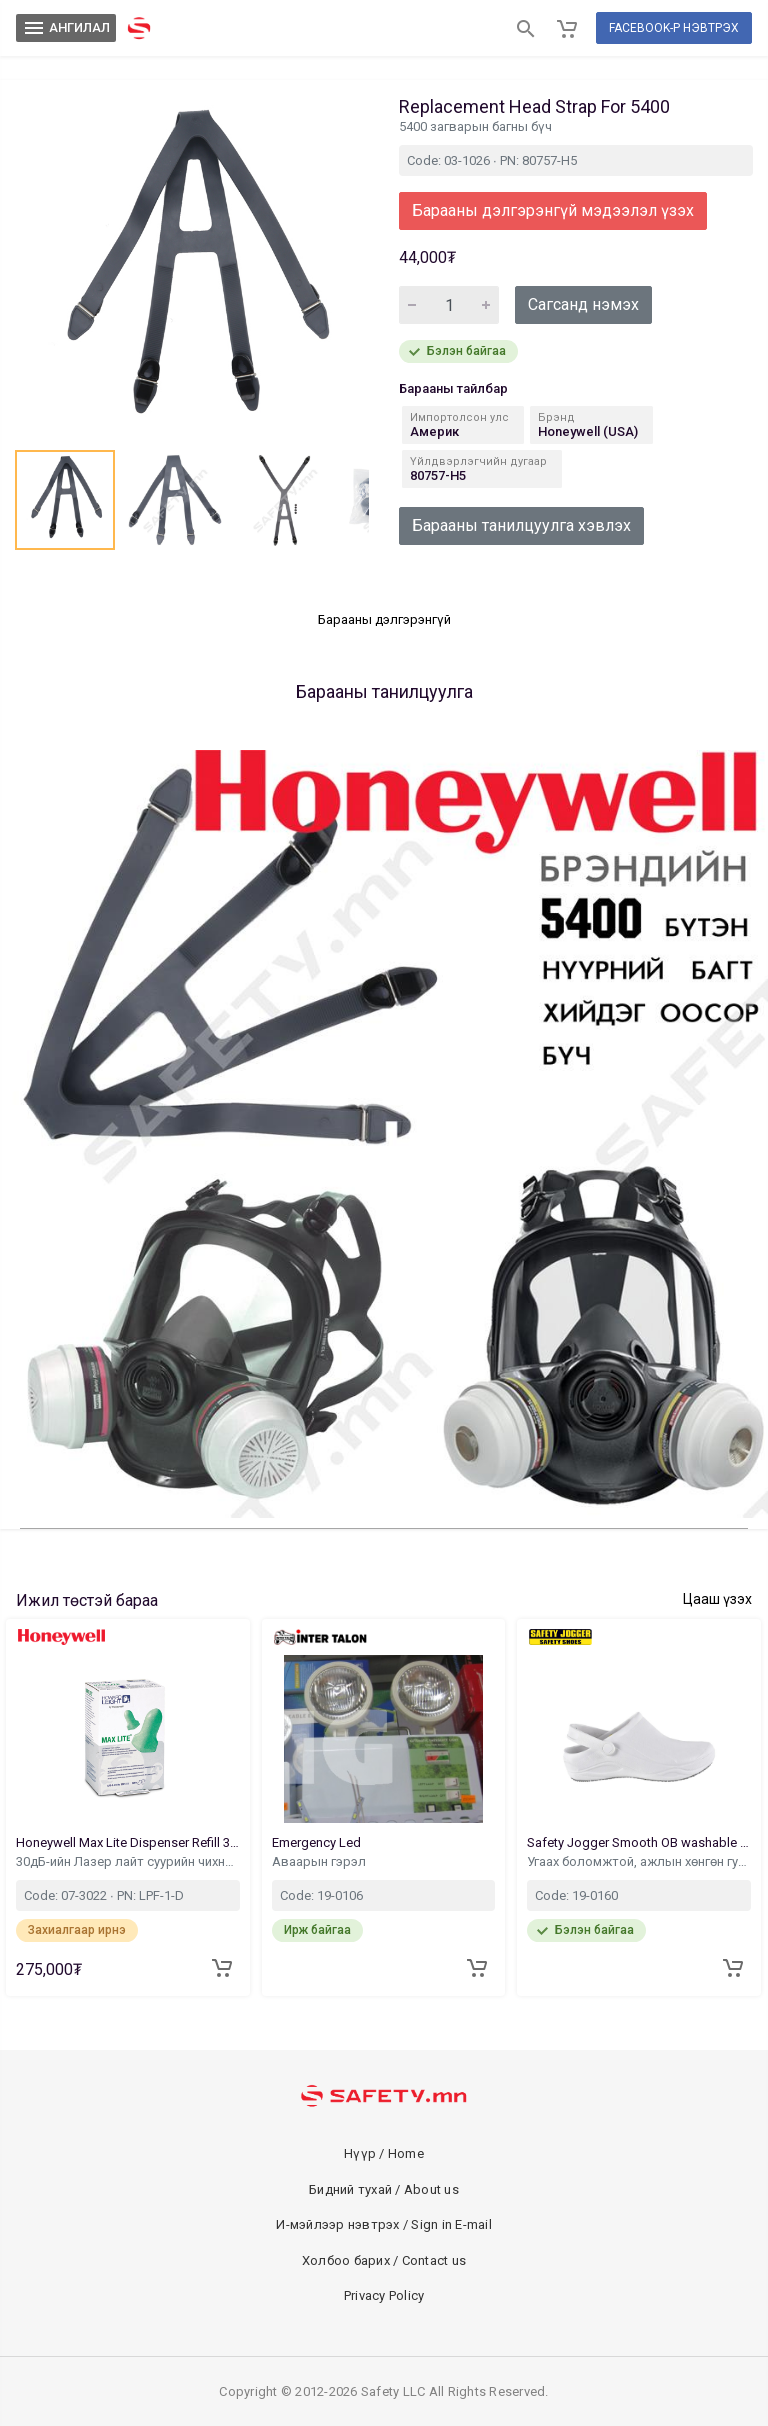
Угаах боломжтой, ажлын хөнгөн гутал (639, 1861)
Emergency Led (318, 1842)
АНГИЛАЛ (66, 28)
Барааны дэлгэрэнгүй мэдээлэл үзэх (553, 210)
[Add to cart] (222, 1968)
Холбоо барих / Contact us (384, 2260)
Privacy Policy (384, 2295)
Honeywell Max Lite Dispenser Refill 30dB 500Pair (128, 1842)
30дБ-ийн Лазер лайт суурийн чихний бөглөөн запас (128, 1861)
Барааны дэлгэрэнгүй (384, 619)
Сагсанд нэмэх (583, 304)
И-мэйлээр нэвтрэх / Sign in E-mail (384, 2224)
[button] (65, 500)
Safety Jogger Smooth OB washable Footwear (639, 1842)
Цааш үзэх (717, 1599)
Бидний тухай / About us (384, 2189)
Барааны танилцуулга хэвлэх (521, 525)
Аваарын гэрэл (320, 1861)
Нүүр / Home (384, 2153)
